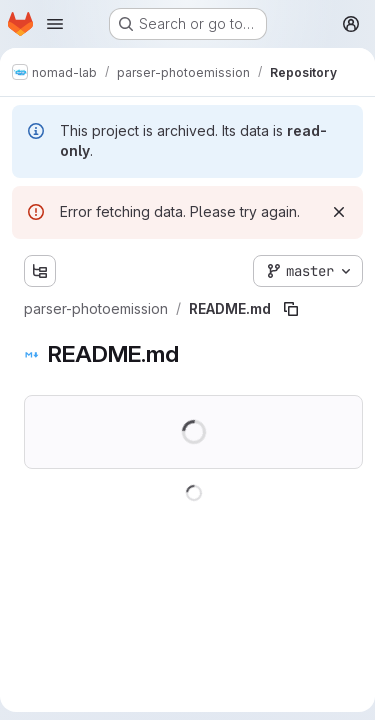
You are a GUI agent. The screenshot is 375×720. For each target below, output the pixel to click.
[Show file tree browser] (40, 271)
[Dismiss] (339, 212)
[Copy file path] (291, 309)
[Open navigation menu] (55, 24)
